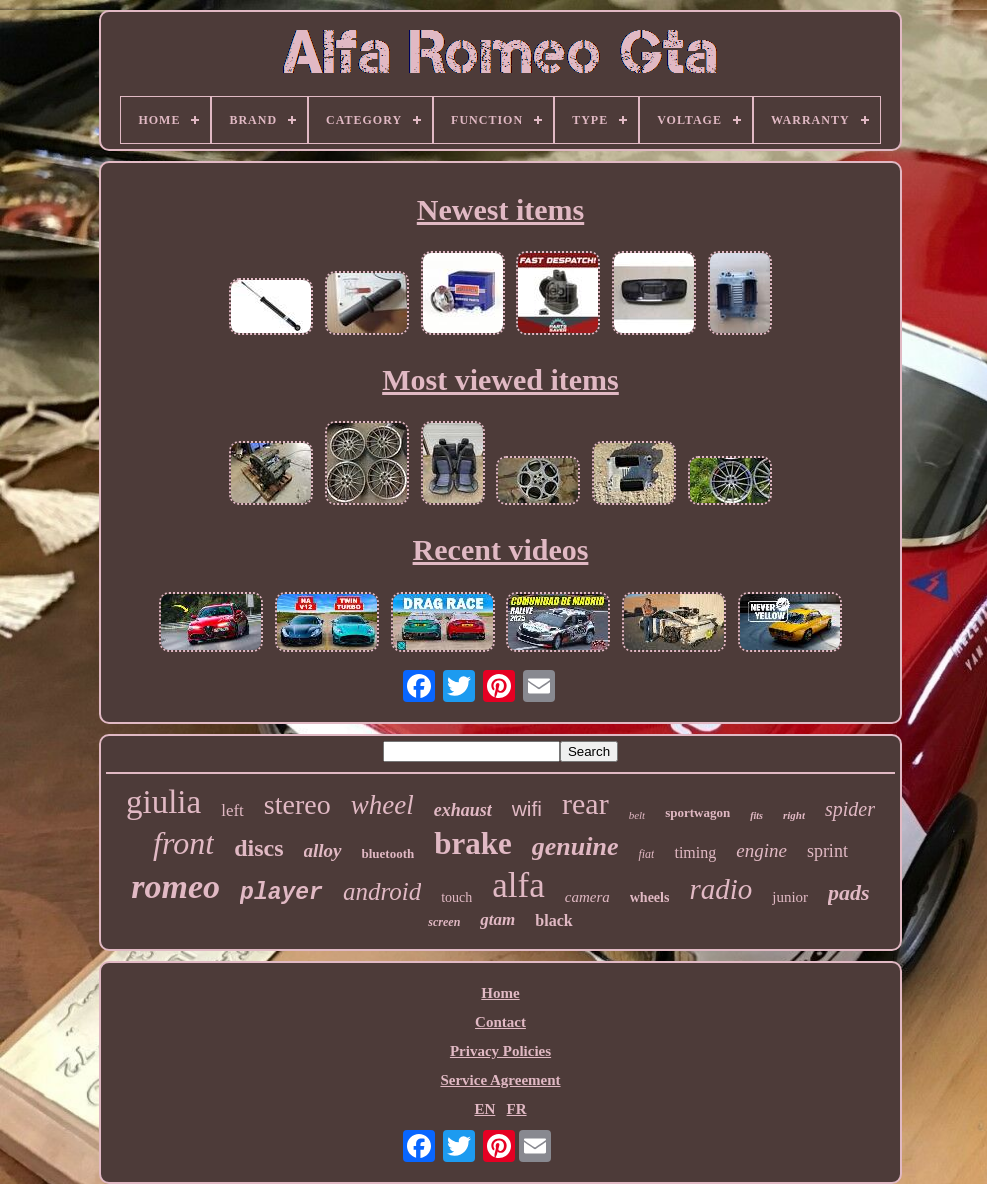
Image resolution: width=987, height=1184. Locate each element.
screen (444, 922)
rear (585, 803)
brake (473, 843)
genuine (575, 846)
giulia (163, 802)
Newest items (500, 209)
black (553, 920)
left (232, 810)
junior (790, 897)
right (794, 815)
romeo (175, 886)
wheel (382, 805)
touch (456, 897)
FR (517, 1109)
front (183, 843)
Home (500, 993)
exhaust (463, 810)
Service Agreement (500, 1080)
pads (849, 892)
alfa (518, 885)
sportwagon (697, 812)
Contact (500, 1022)
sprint (827, 851)
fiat (646, 854)
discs (258, 848)
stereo (297, 804)
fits (756, 815)
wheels (650, 897)
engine (761, 850)
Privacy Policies (500, 1051)
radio (720, 889)
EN (484, 1109)
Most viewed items (500, 379)
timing (695, 852)
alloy (323, 850)
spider (850, 809)
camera (587, 897)
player (281, 893)
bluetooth (388, 853)
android (382, 891)
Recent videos (501, 549)
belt (637, 815)
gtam (497, 919)
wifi (527, 808)
